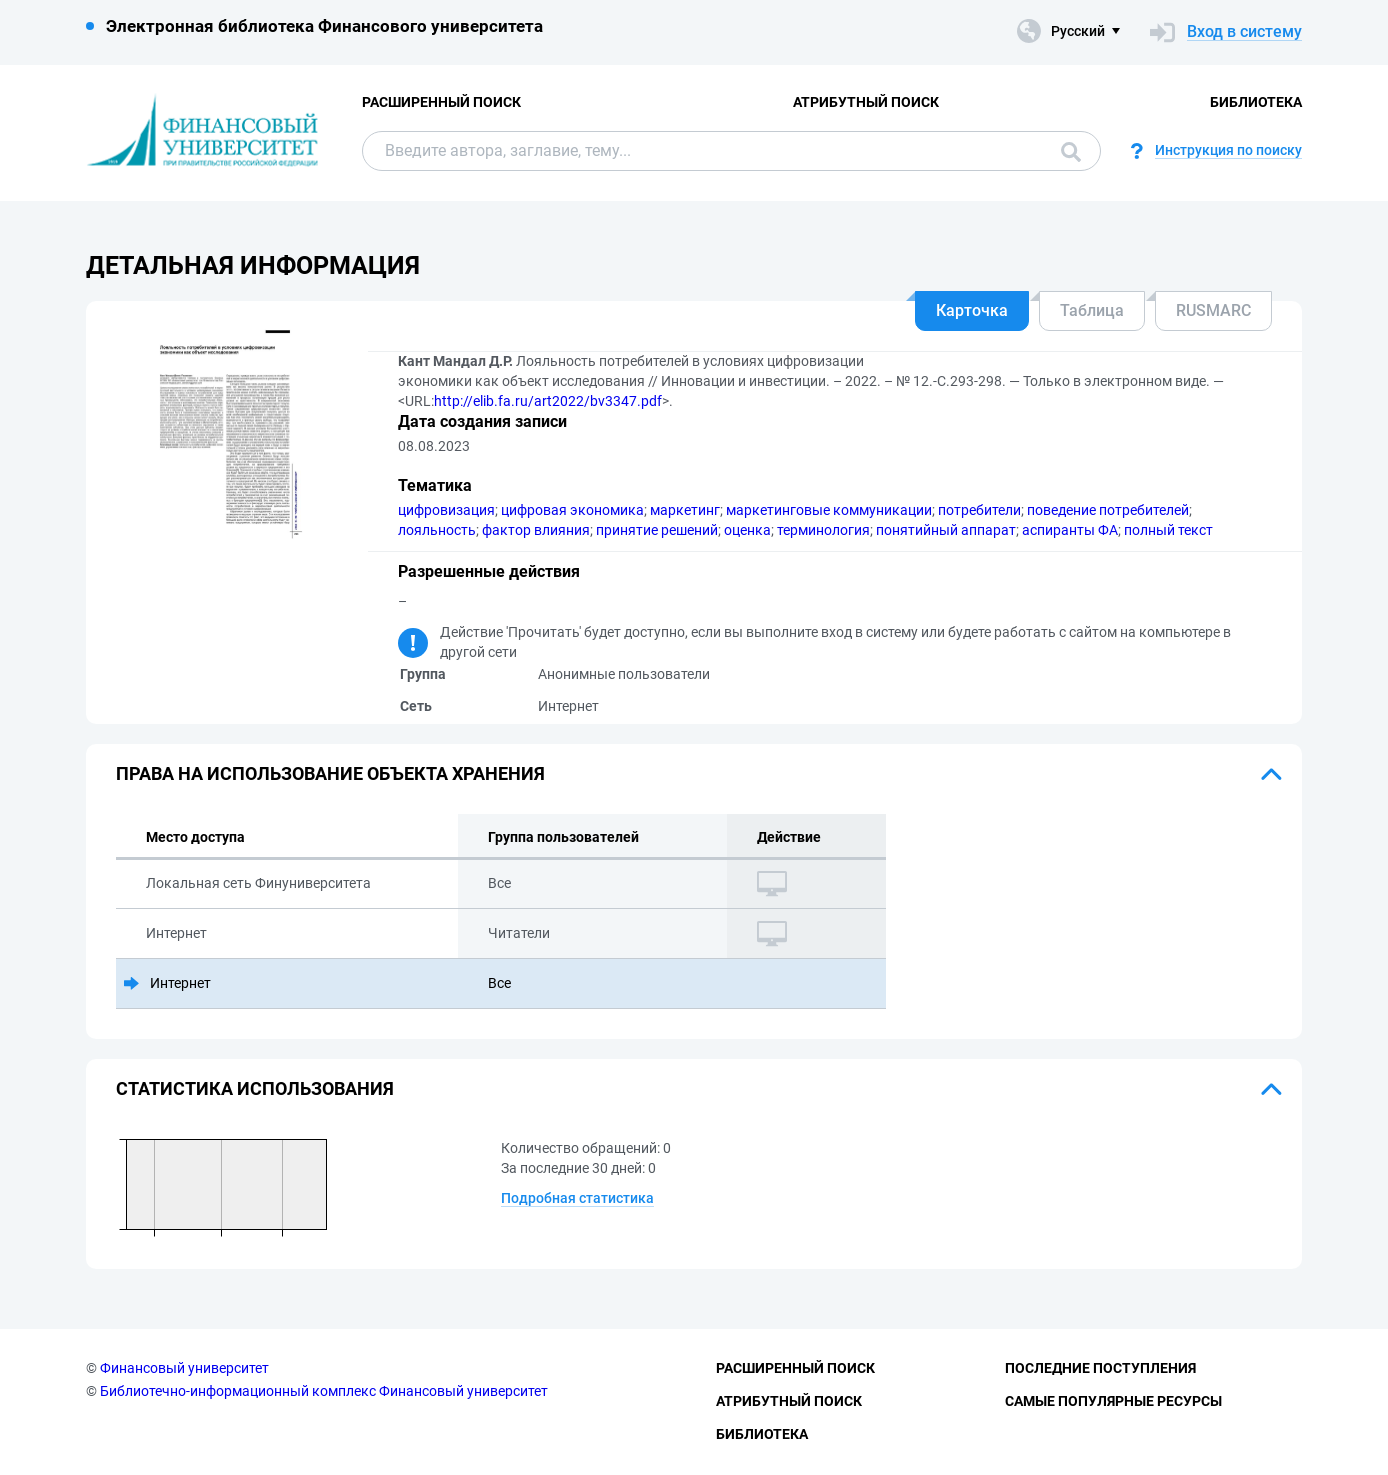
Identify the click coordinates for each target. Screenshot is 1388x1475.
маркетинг (685, 510)
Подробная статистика (577, 1198)
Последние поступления (1100, 1368)
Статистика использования (255, 1088)
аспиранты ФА (1070, 530)
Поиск (1071, 152)
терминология (823, 530)
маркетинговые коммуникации (829, 510)
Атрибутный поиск (866, 102)
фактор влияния (536, 530)
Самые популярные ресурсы (1113, 1401)
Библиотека (1256, 102)
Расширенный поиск (441, 102)
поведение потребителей (1108, 510)
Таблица (1092, 310)
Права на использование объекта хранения (330, 773)
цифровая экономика (572, 510)
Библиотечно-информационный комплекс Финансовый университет (324, 1391)
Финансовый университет (184, 1368)
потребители (979, 510)
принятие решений (657, 530)
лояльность (437, 530)
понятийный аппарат (946, 530)
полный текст (1168, 530)
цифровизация (446, 510)
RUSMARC (1213, 310)
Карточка (972, 310)
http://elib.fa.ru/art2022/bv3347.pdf (548, 401)
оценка (747, 530)
